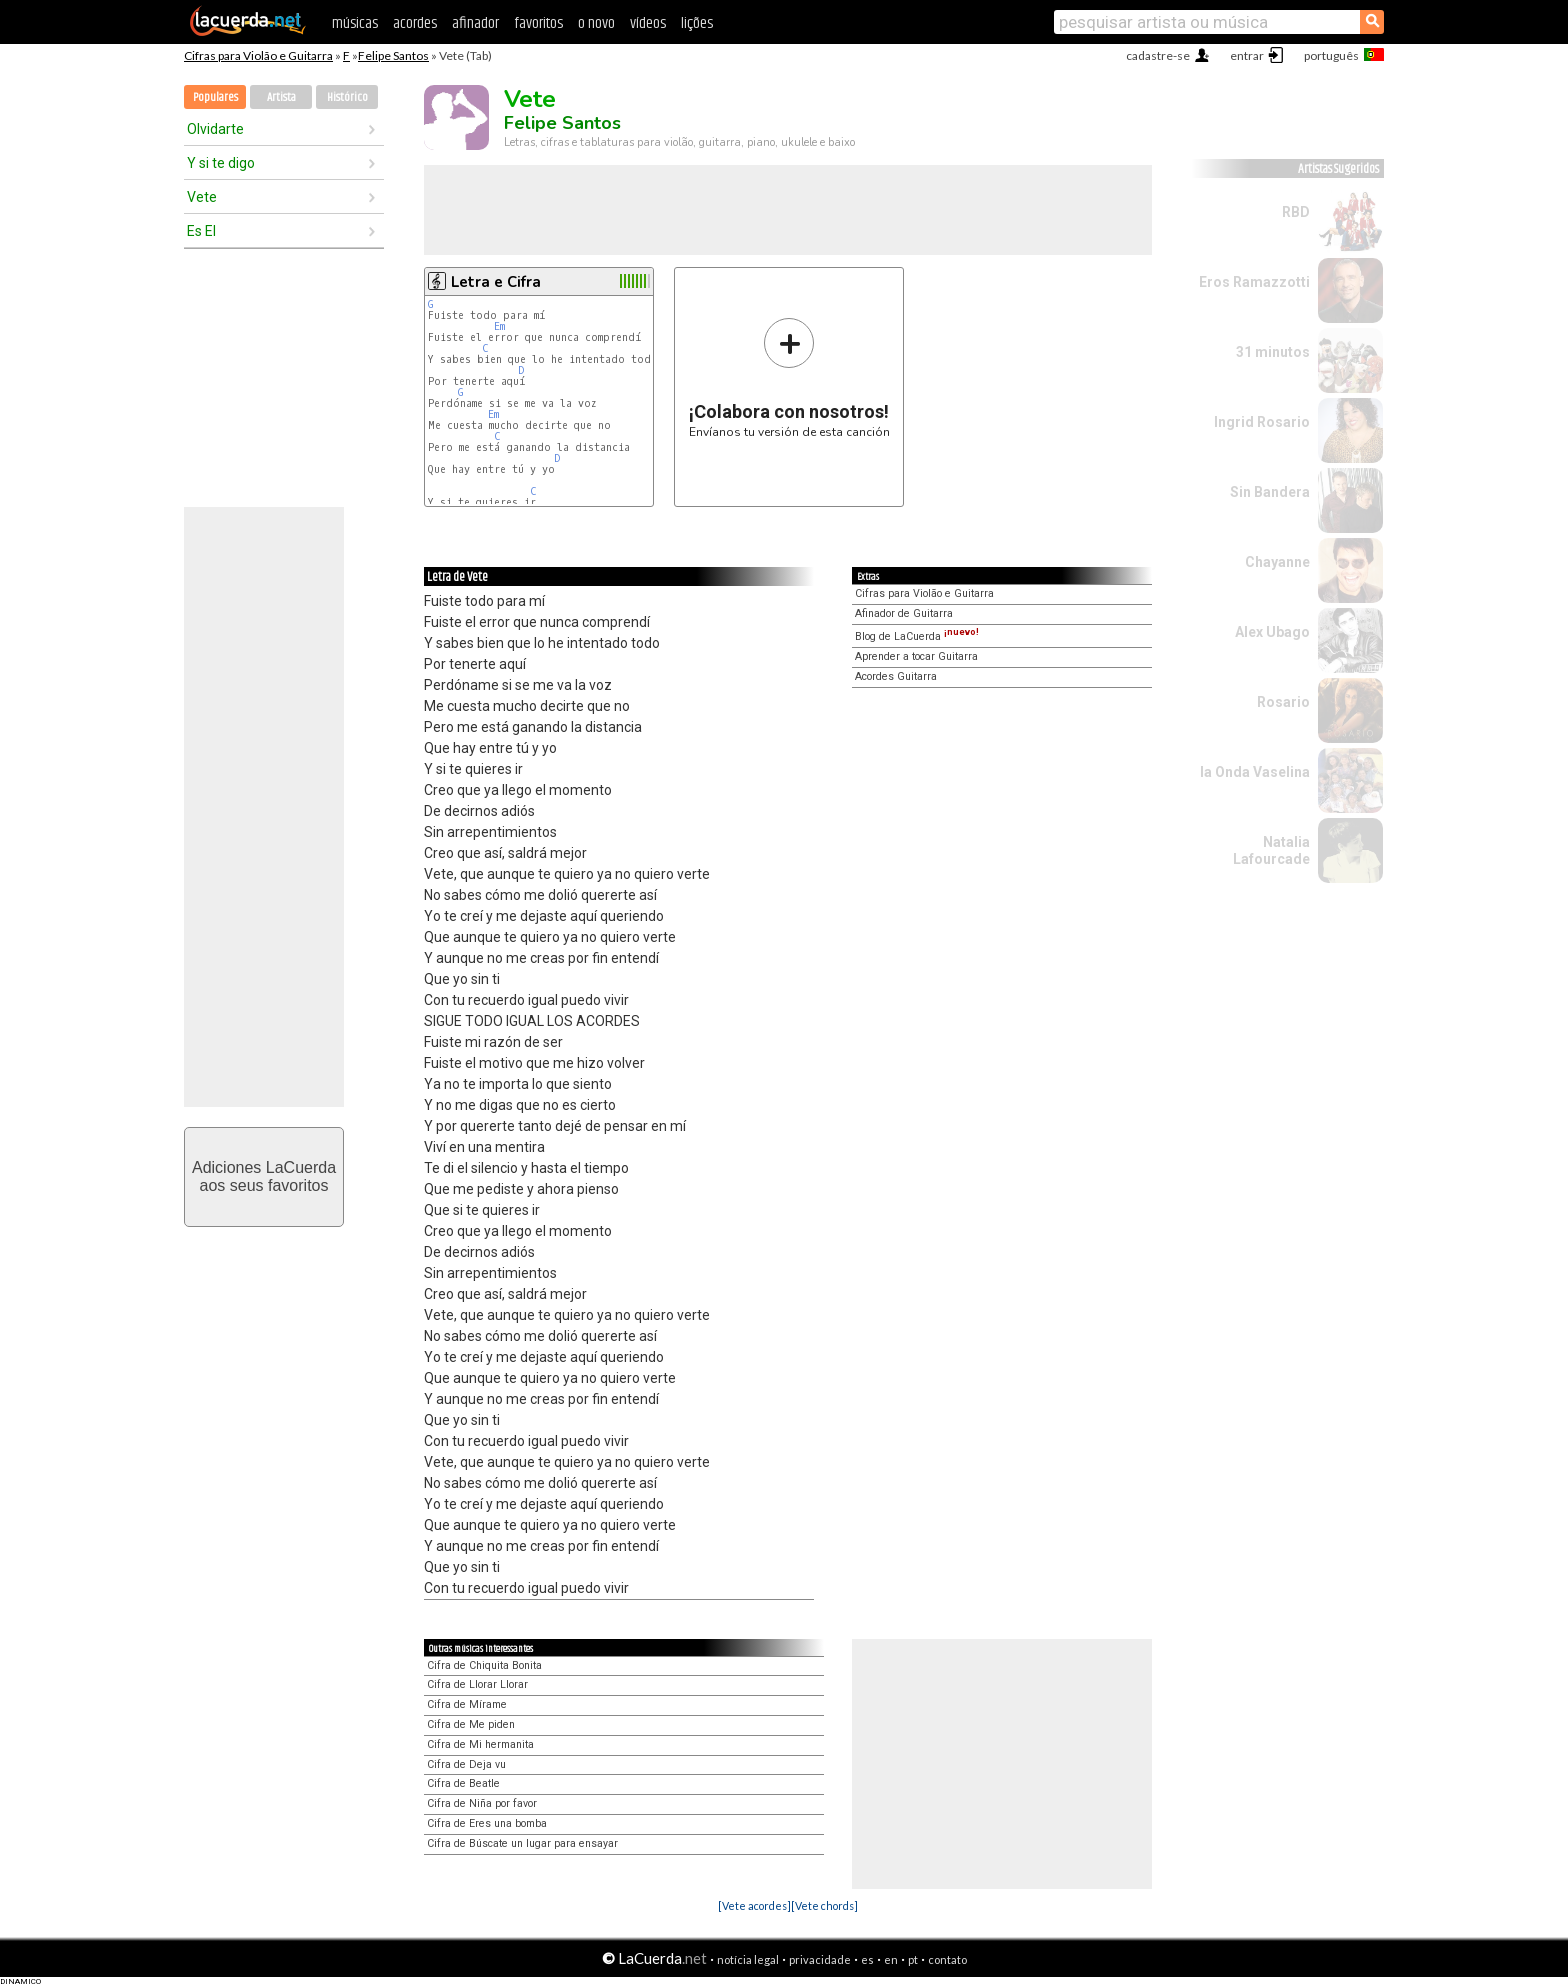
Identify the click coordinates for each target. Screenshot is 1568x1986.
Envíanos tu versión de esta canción (789, 377)
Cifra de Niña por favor (482, 1803)
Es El (201, 231)
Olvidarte (215, 129)
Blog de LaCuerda (917, 636)
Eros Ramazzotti (1254, 282)
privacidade (820, 1959)
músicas (355, 23)
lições (697, 23)
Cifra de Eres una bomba (487, 1823)
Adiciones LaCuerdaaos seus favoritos (264, 1176)
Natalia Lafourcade (1271, 850)
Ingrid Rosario (1262, 422)
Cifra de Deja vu (466, 1764)
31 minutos (1273, 352)
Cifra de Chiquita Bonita (484, 1665)
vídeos (648, 23)
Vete (202, 197)
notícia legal (748, 1959)
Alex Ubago (1272, 632)
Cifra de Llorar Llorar (477, 1684)
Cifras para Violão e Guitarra (258, 55)
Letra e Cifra (496, 282)
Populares (215, 97)
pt (913, 1959)
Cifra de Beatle (463, 1783)
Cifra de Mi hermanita (480, 1744)
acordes (415, 23)
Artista (281, 97)
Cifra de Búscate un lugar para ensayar (522, 1843)
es (867, 1959)
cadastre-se (1158, 55)
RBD (1296, 212)
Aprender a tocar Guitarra (916, 656)
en (891, 1959)
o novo (596, 23)
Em (499, 326)
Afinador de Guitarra (904, 613)
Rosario (1283, 702)
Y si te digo (221, 163)
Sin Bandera (1270, 492)
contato (947, 1959)
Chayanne (1277, 562)
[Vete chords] (824, 1905)
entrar (1247, 55)
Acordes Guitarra (896, 676)
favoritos (538, 23)
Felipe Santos (393, 55)
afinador (475, 23)
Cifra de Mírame (467, 1704)
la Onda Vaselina (1255, 772)
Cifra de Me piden (471, 1724)
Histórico (347, 97)
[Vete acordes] (754, 1905)
